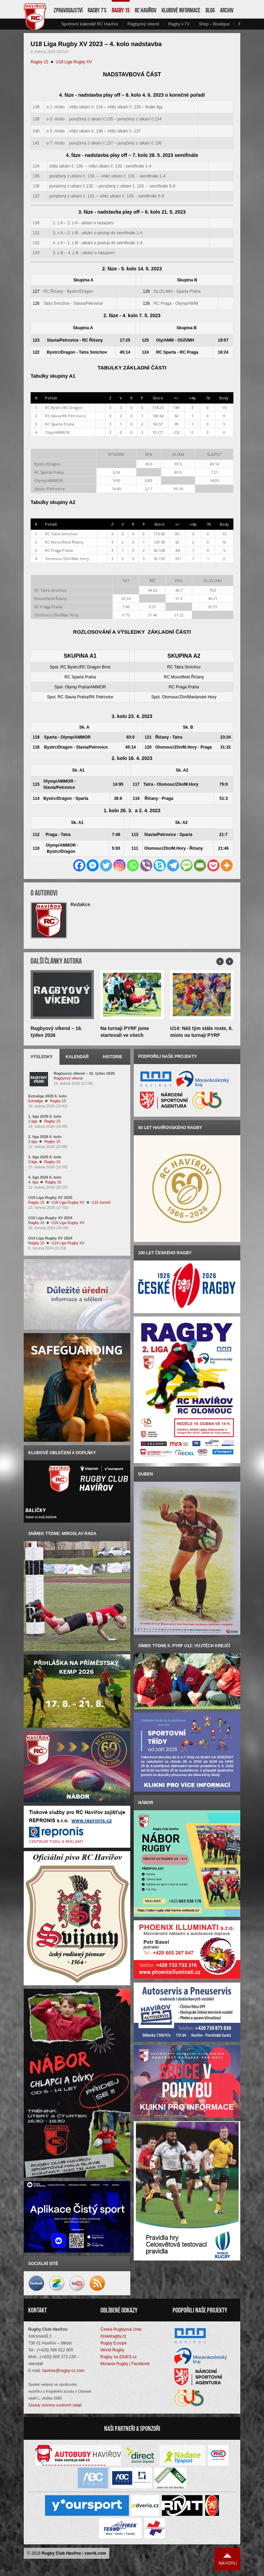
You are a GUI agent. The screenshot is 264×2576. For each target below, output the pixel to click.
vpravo (236, 24)
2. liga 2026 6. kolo (45, 1137)
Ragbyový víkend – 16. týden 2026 (84, 1073)
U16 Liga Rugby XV (68, 1223)
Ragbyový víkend (143, 24)
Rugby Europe (113, 2343)
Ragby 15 (121, 10)
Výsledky (42, 1056)
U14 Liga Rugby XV (68, 1243)
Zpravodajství (68, 10)
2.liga (32, 1141)
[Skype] (160, 865)
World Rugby (112, 2350)
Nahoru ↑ (227, 2559)
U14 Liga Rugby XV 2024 (50, 1238)
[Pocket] (213, 865)
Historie (112, 1056)
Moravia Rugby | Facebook (125, 2363)
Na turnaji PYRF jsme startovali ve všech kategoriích (124, 1035)
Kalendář (77, 1056)
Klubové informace (181, 10)
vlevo (57, 24)
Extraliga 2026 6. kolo (47, 1096)
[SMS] (186, 865)
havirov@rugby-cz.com (63, 2370)
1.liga (32, 1121)
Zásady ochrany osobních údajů (55, 2405)
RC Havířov (145, 10)
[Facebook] (79, 865)
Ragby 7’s (97, 10)
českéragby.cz (113, 2336)
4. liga (33, 1182)
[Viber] (146, 865)
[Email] (200, 865)
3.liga (32, 1162)
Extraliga (35, 1101)
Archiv (226, 10)
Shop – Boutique (214, 24)
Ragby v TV (178, 24)
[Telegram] (173, 865)
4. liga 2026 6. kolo (45, 1177)
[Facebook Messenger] (93, 865)
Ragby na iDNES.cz (118, 2356)
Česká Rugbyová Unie (120, 2329)
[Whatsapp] (133, 865)
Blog (210, 10)
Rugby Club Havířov (61, 2553)
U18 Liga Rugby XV (74, 62)
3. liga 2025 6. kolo (45, 1157)
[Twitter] (106, 865)
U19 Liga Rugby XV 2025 (50, 1197)
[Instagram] (119, 865)
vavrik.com (95, 2553)
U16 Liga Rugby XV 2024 (50, 1218)
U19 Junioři (101, 1202)
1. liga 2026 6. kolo (45, 1116)
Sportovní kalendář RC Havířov (89, 24)
